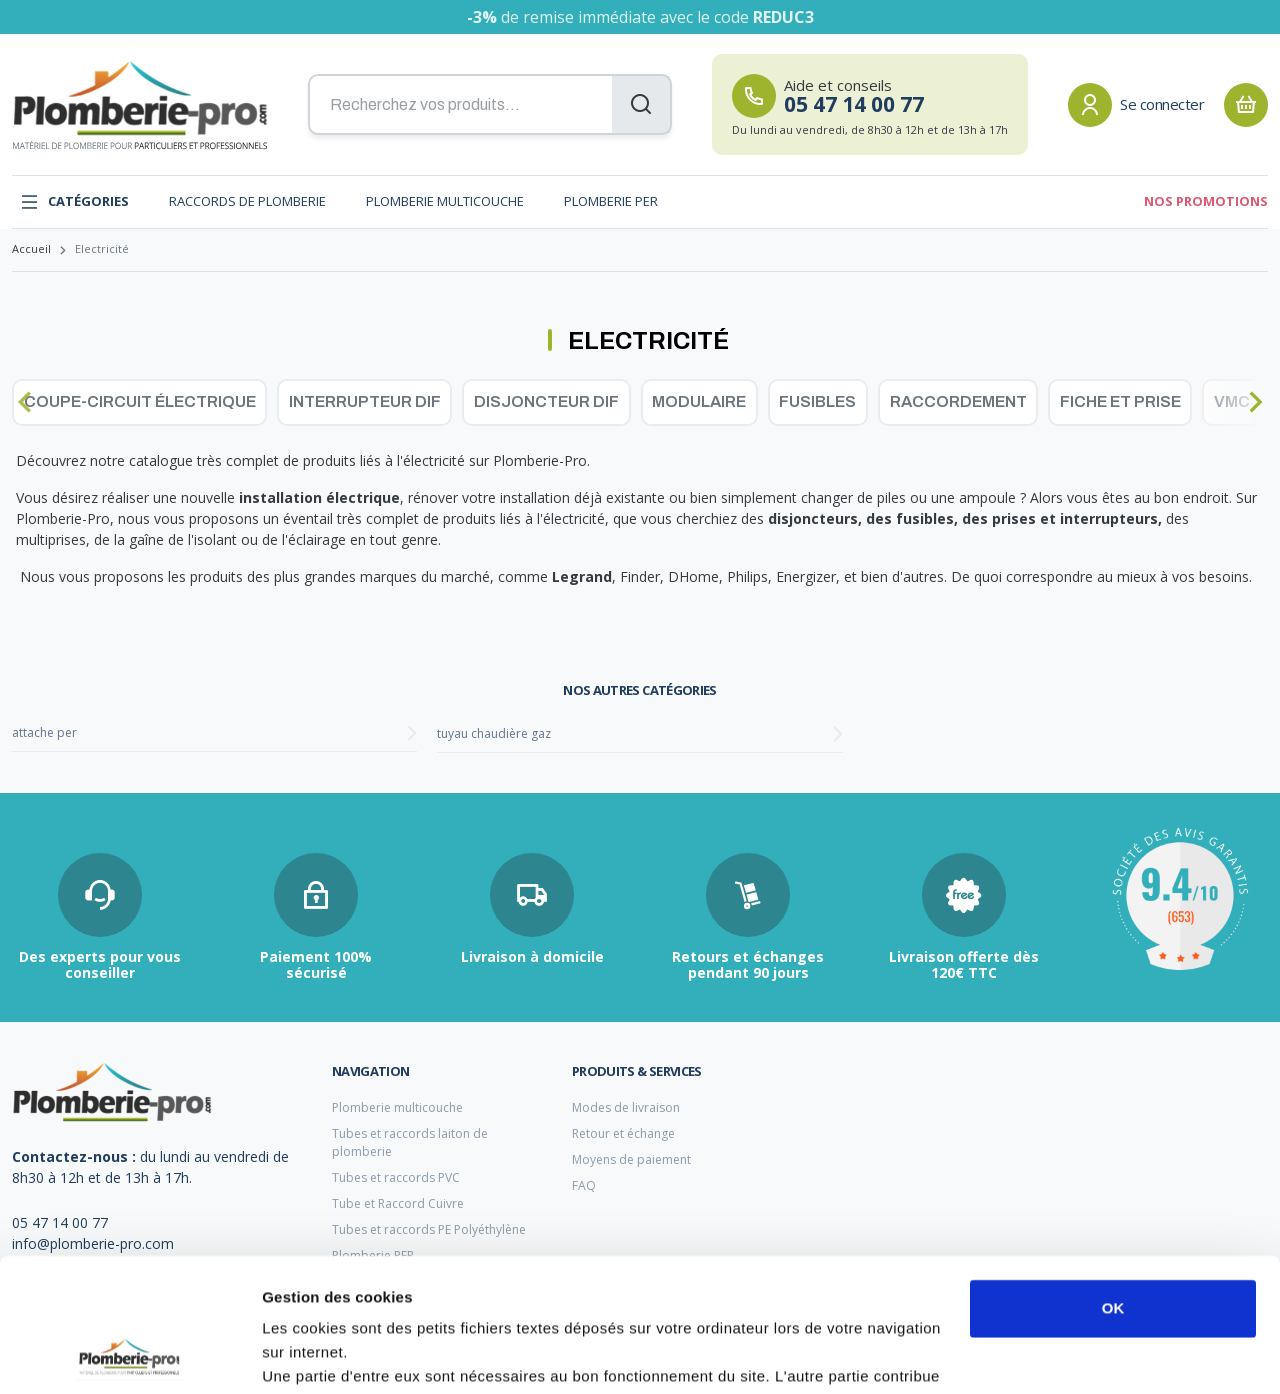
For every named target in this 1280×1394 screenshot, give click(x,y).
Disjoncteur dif (546, 401)
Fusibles (817, 401)
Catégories (74, 202)
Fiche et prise (1120, 401)
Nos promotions (1206, 201)
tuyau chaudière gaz (494, 733)
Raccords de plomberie (247, 201)
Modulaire (699, 401)
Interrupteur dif (365, 401)
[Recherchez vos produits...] (490, 105)
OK (1113, 1183)
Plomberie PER (611, 201)
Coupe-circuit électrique (140, 401)
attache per (44, 732)
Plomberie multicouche (445, 201)
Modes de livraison (626, 1107)
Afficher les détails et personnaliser (390, 1354)
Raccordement (958, 401)
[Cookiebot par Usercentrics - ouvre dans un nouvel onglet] (129, 1355)
